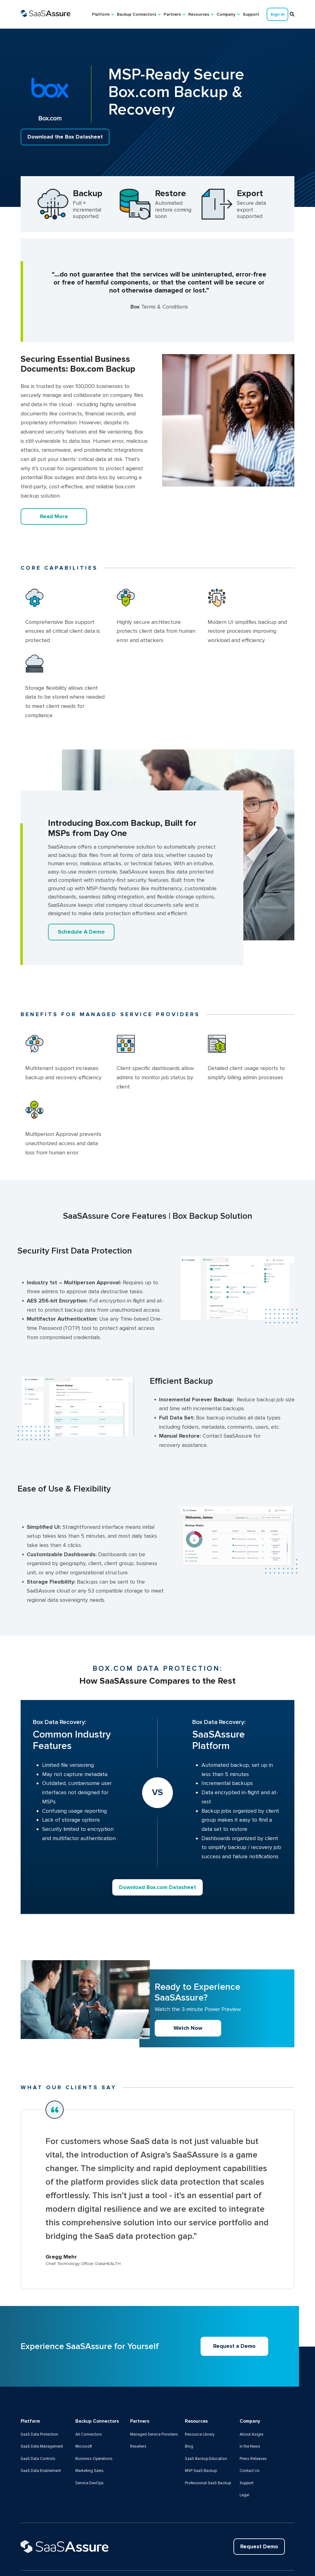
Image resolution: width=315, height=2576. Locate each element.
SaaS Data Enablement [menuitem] (41, 2429)
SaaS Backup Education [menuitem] (206, 2417)
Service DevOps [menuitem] (90, 2442)
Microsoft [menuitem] (83, 2405)
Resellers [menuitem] (138, 2414)
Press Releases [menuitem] (254, 2417)
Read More (54, 516)
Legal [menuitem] (244, 2454)
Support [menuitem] (251, 14)
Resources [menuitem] (198, 14)
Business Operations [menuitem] (94, 2417)
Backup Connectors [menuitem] (136, 14)
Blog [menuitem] (189, 2405)
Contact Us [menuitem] (250, 2429)
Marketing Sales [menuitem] (89, 2429)
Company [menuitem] (226, 14)
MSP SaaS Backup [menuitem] (201, 2429)
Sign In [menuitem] (277, 14)
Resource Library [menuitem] (200, 2393)
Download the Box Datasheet (66, 136)
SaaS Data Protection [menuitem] (39, 2393)
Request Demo (258, 2505)
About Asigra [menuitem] (251, 2393)
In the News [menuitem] (250, 2405)
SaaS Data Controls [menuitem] (38, 2417)
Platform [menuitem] (101, 14)
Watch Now (188, 1987)
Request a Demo (234, 2305)
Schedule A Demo (81, 931)
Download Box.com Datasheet (157, 1846)
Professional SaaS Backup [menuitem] (208, 2442)
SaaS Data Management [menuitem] (42, 2405)
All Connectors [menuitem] (88, 2393)
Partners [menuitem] (172, 14)
